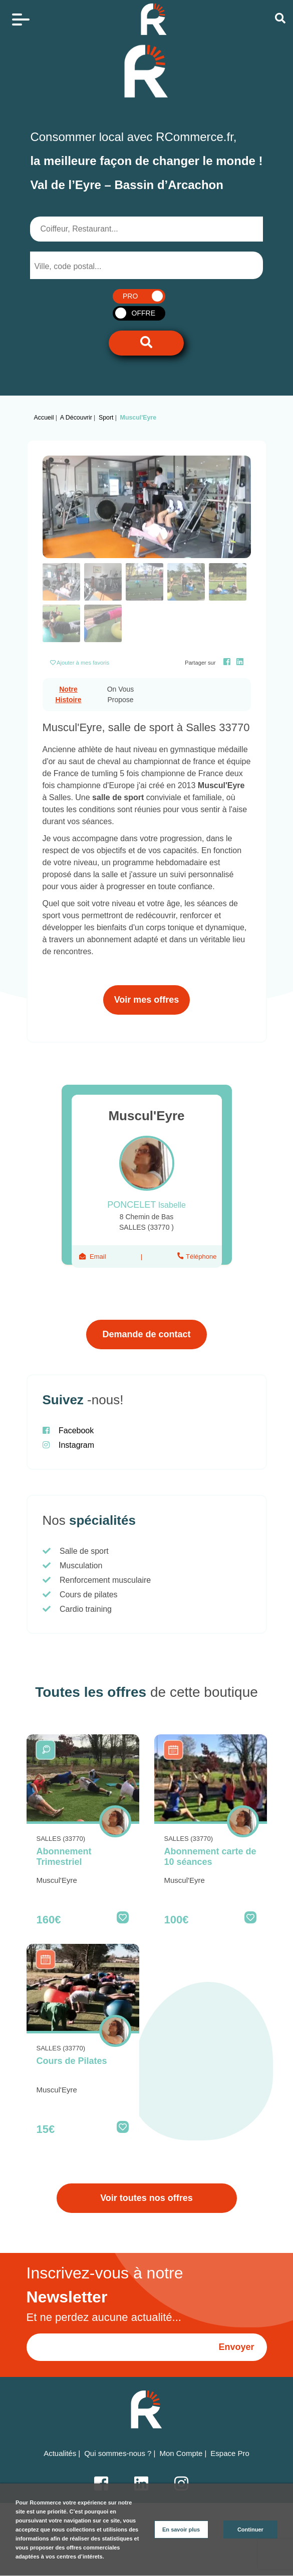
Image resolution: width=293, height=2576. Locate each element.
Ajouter (83, 663)
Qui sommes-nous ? (117, 2453)
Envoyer (236, 2347)
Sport (106, 417)
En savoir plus (181, 2529)
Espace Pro (229, 2453)
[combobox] (82, 265)
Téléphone (200, 1256)
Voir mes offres (146, 1000)
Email (98, 1256)
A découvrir (76, 417)
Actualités (60, 2453)
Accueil (44, 417)
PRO (130, 296)
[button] (58, 507)
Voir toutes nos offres (146, 2198)
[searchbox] (74, 266)
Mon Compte (180, 2453)
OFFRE (143, 313)
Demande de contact (146, 1334)
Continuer (250, 2529)
